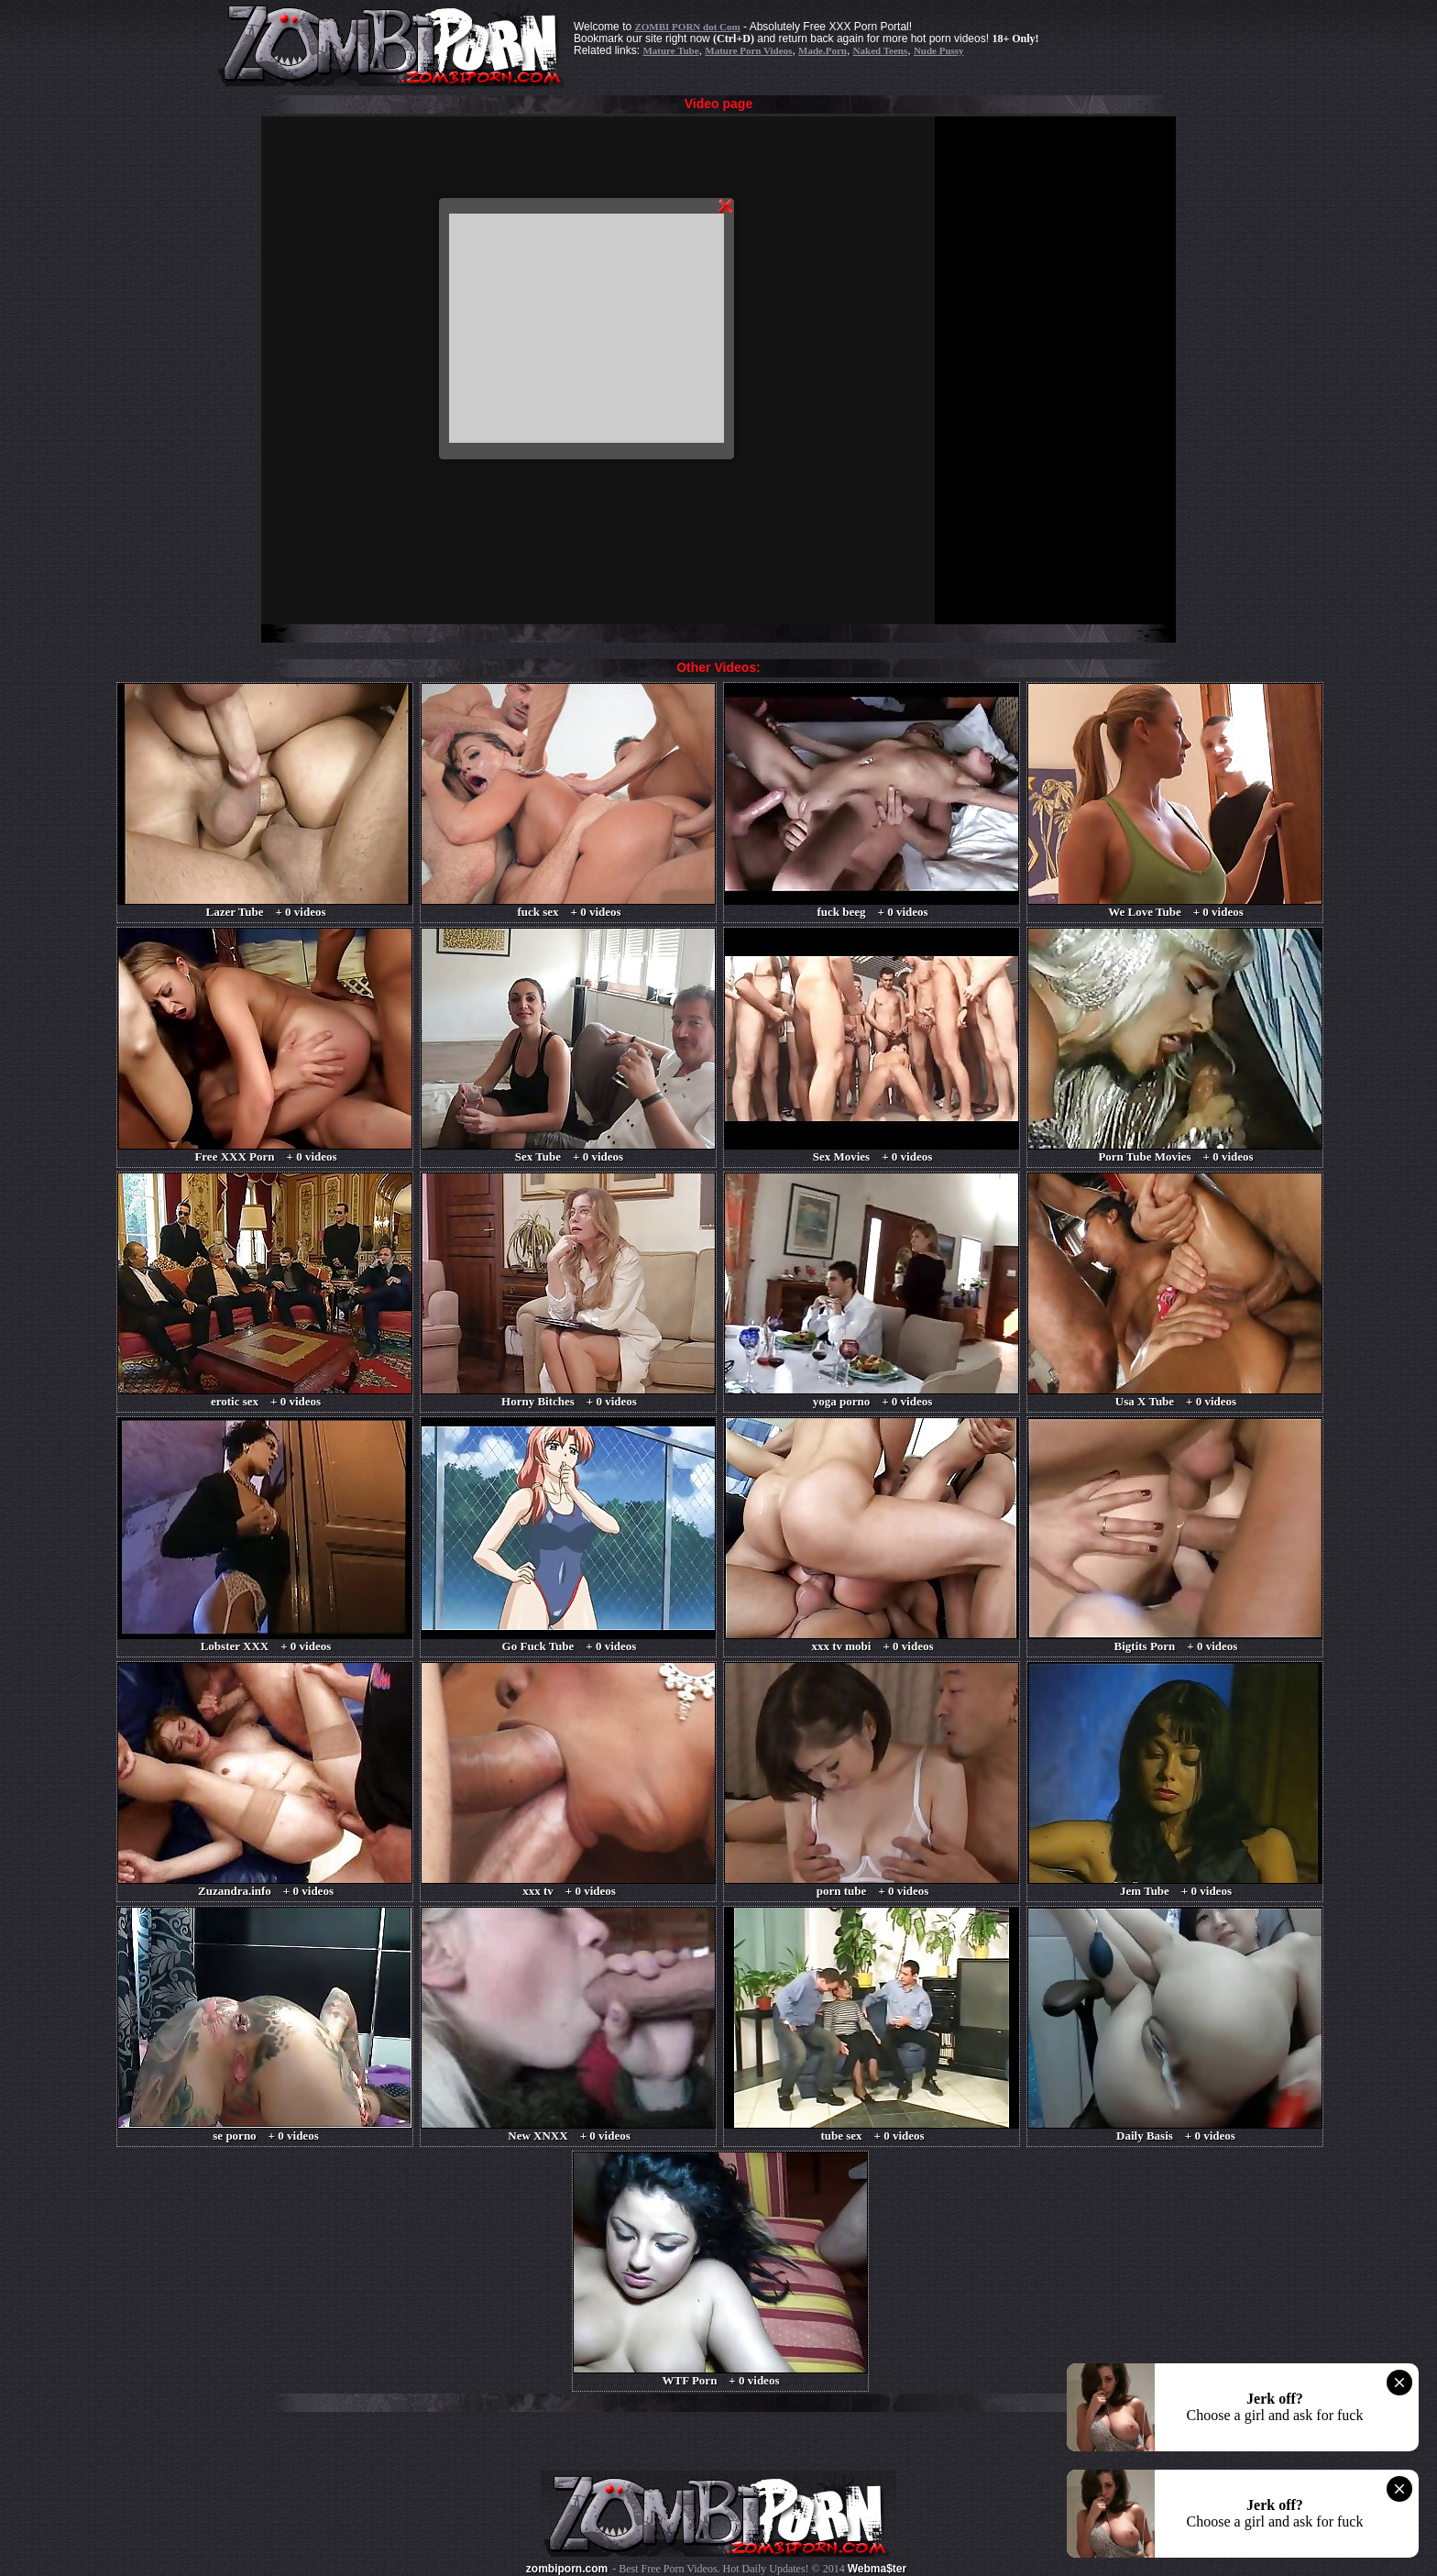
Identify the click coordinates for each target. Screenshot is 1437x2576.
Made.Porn (822, 50)
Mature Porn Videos (748, 50)
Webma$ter (877, 2568)
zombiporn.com (567, 2568)
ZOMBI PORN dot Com (687, 26)
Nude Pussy (939, 50)
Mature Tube (670, 50)
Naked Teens (880, 50)
